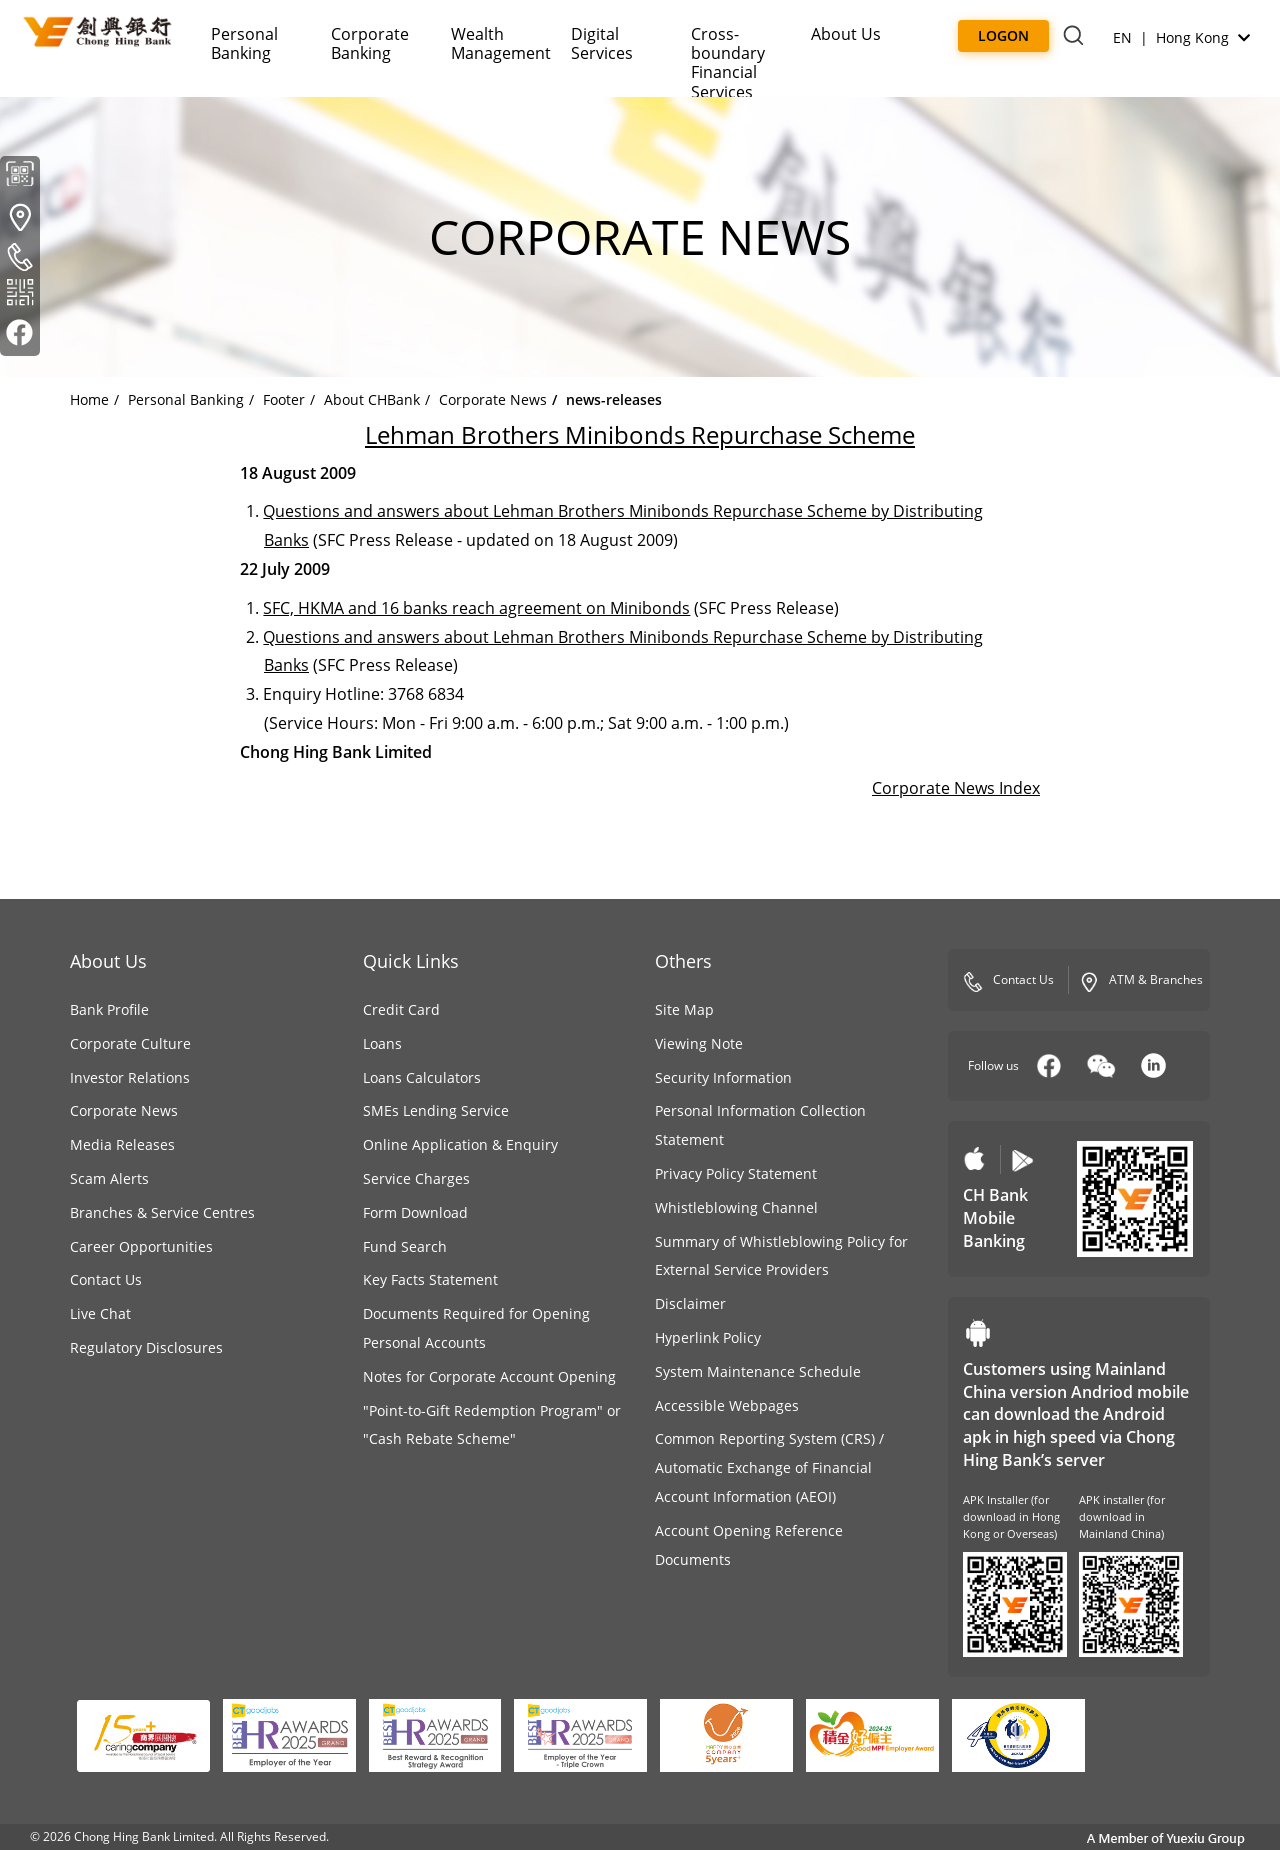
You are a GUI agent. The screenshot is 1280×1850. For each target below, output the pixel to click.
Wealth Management (501, 43)
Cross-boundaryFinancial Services (728, 63)
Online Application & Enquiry (460, 1144)
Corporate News (493, 399)
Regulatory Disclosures (146, 1347)
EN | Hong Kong (1181, 37)
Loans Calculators (422, 1077)
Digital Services (602, 43)
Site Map (684, 1009)
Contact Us (106, 1279)
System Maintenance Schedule (758, 1371)
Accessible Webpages (727, 1405)
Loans (382, 1043)
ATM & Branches (1141, 980)
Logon (1003, 35)
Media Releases (122, 1144)
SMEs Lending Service (436, 1110)
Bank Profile (109, 1009)
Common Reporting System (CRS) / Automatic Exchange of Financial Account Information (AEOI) (769, 1467)
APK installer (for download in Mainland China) (1122, 1516)
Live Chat (100, 1313)
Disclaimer (690, 1303)
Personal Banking (244, 43)
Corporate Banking (370, 43)
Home (89, 399)
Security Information (723, 1077)
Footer (284, 399)
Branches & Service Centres (162, 1212)
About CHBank (372, 399)
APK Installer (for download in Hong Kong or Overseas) (1011, 1516)
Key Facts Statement (430, 1279)
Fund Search (405, 1246)
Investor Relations (130, 1077)
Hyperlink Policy (708, 1337)
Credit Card (401, 1009)
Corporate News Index (956, 788)
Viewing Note (699, 1043)
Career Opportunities (141, 1246)
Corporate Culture (130, 1043)
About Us (846, 34)
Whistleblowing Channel (736, 1207)
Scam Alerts (109, 1178)
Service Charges (416, 1178)
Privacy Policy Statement (736, 1173)
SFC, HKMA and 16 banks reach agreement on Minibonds (476, 608)
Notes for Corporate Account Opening (489, 1376)
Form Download (415, 1212)
